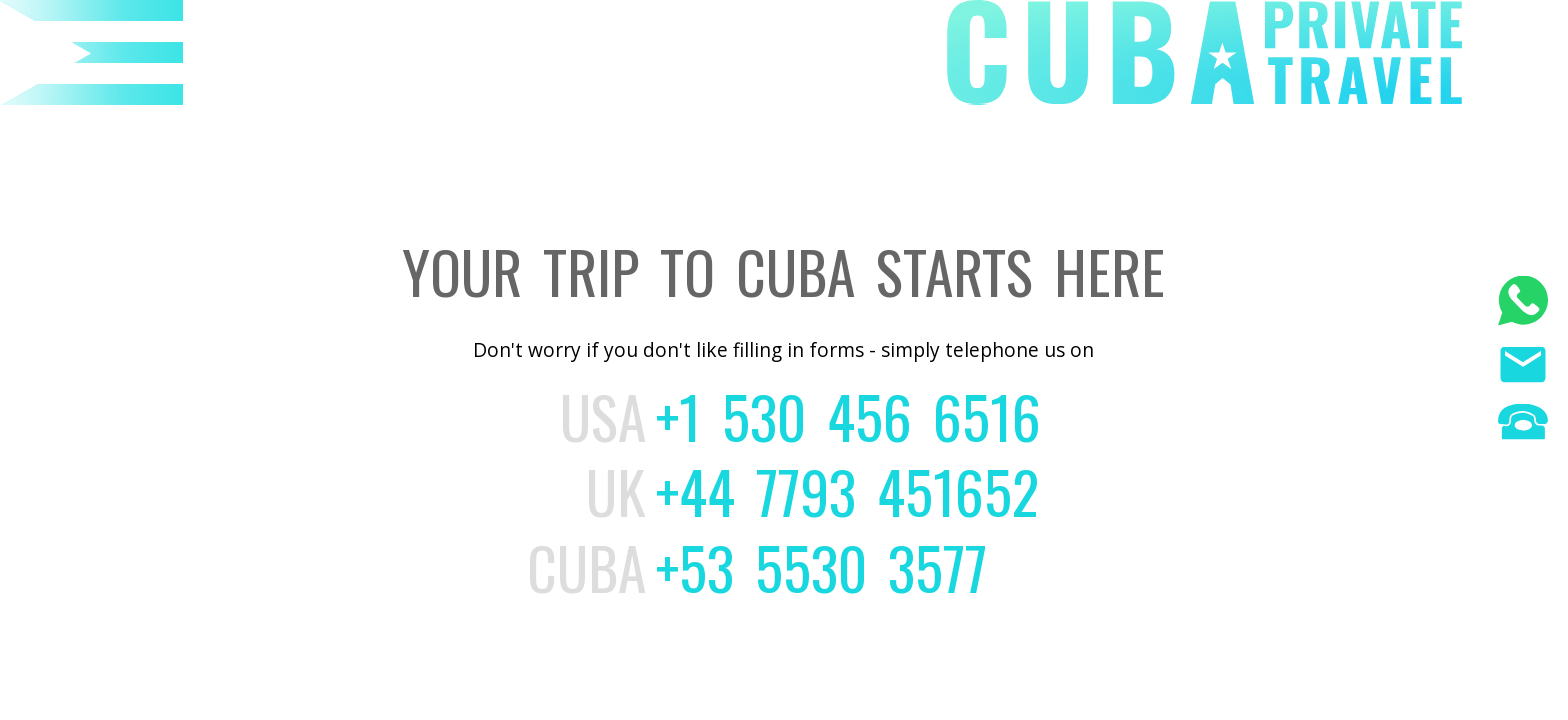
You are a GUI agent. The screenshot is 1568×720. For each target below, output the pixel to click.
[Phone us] (1523, 424)
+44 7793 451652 (847, 491)
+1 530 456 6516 (848, 416)
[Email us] (1523, 367)
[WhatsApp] (1523, 303)
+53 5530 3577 (821, 567)
